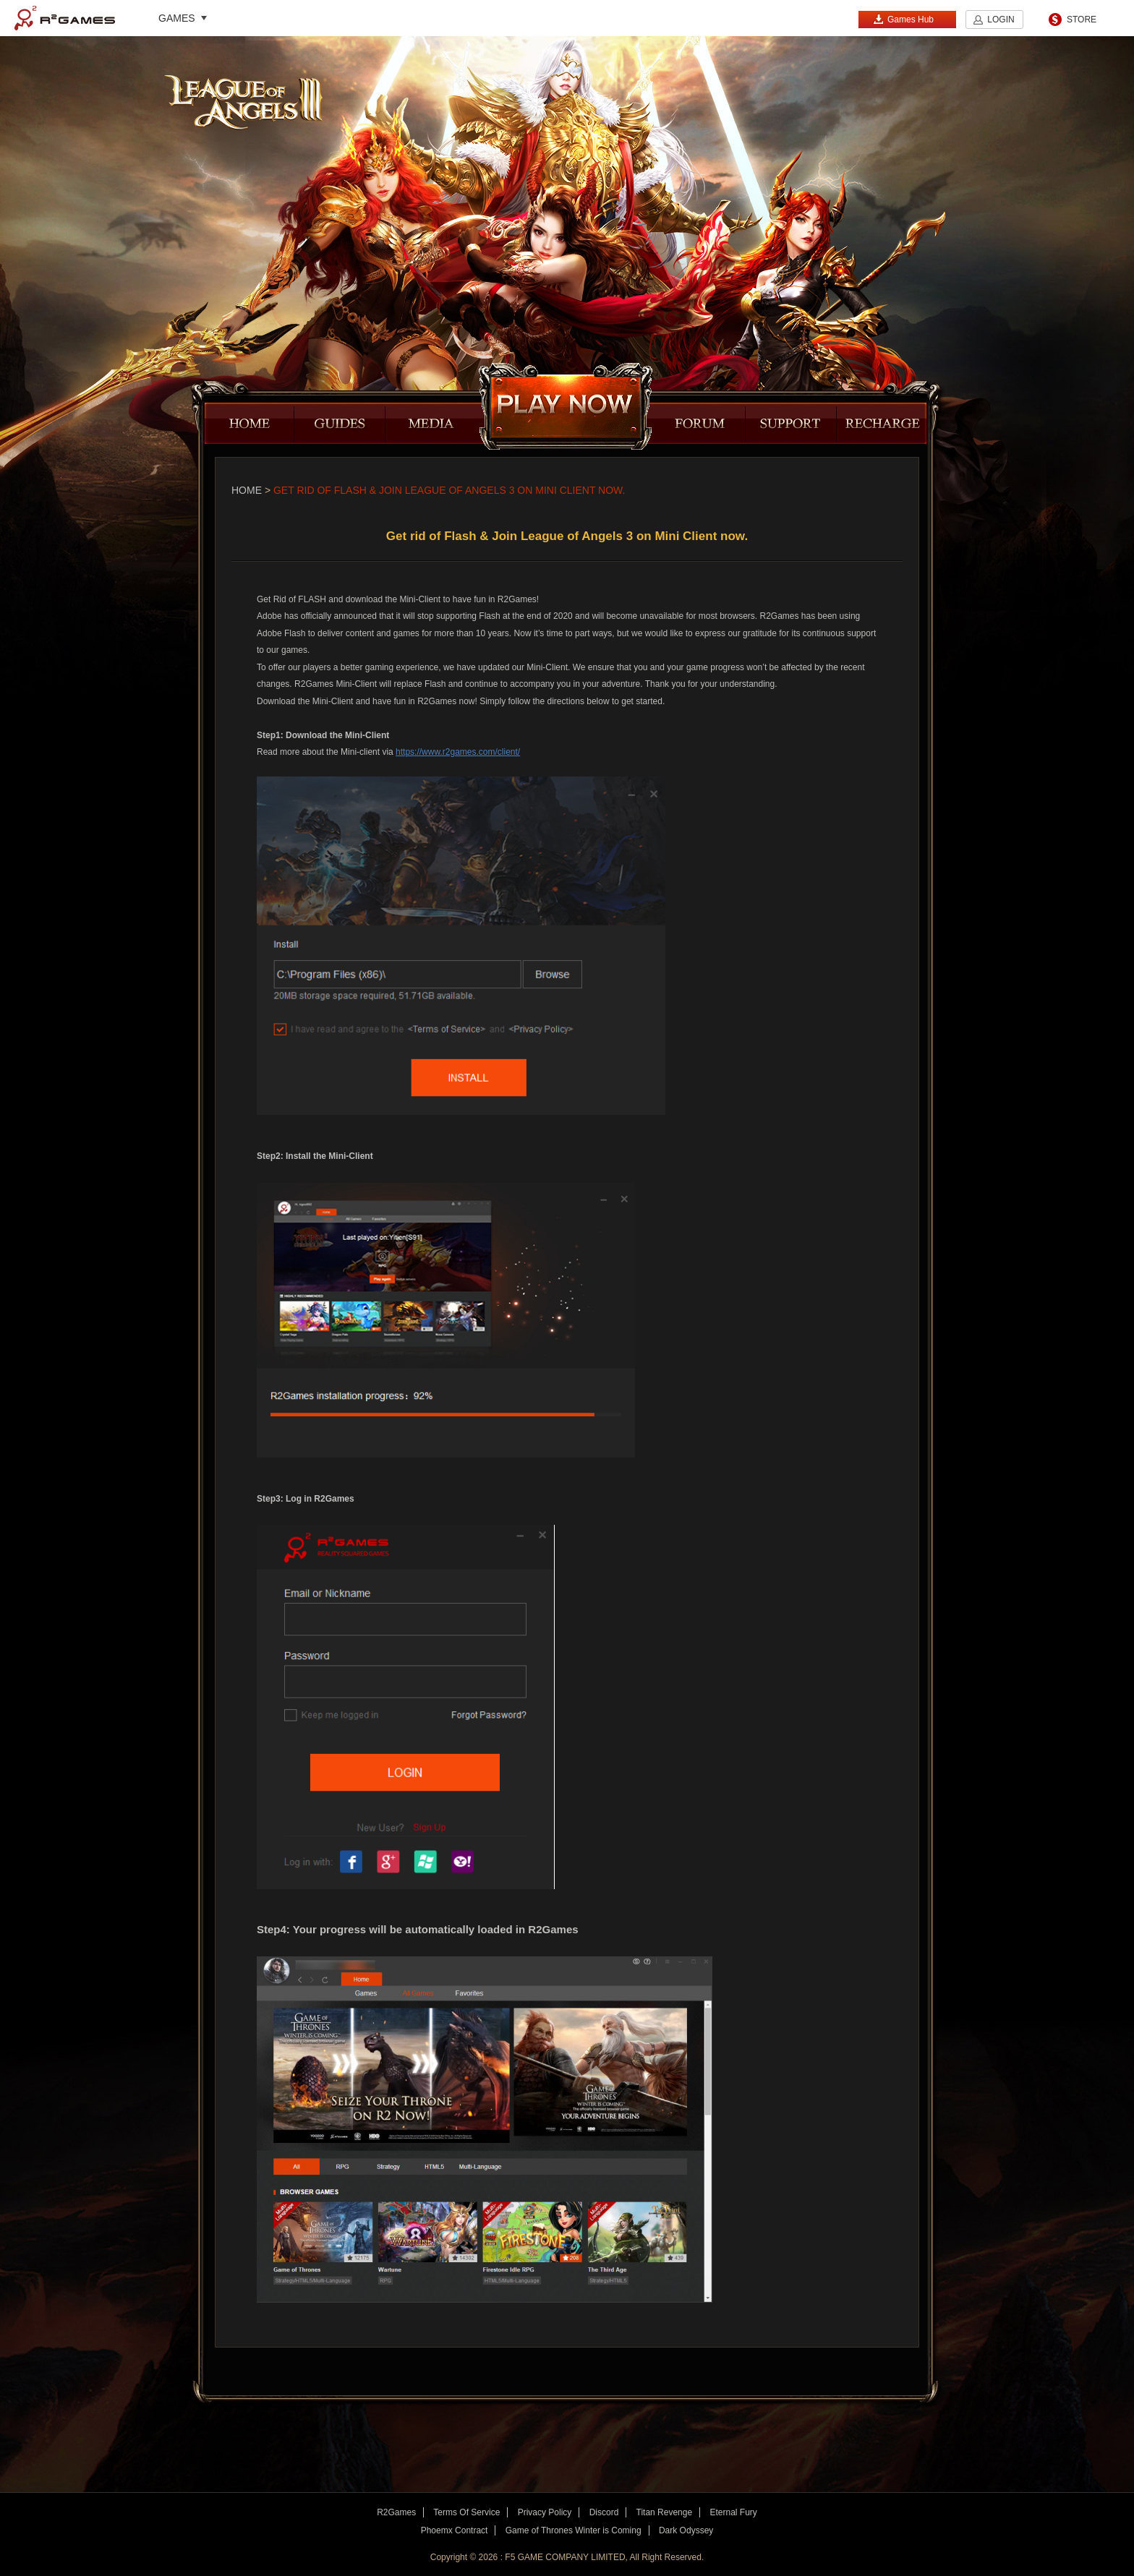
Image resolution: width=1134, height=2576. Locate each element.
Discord (604, 2512)
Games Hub (903, 19)
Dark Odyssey (686, 2530)
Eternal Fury (732, 2512)
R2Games (64, 18)
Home (246, 490)
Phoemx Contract (454, 2530)
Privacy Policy (545, 2512)
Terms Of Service (466, 2512)
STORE (1081, 19)
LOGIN (1000, 19)
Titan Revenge (664, 2512)
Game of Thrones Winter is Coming (573, 2530)
